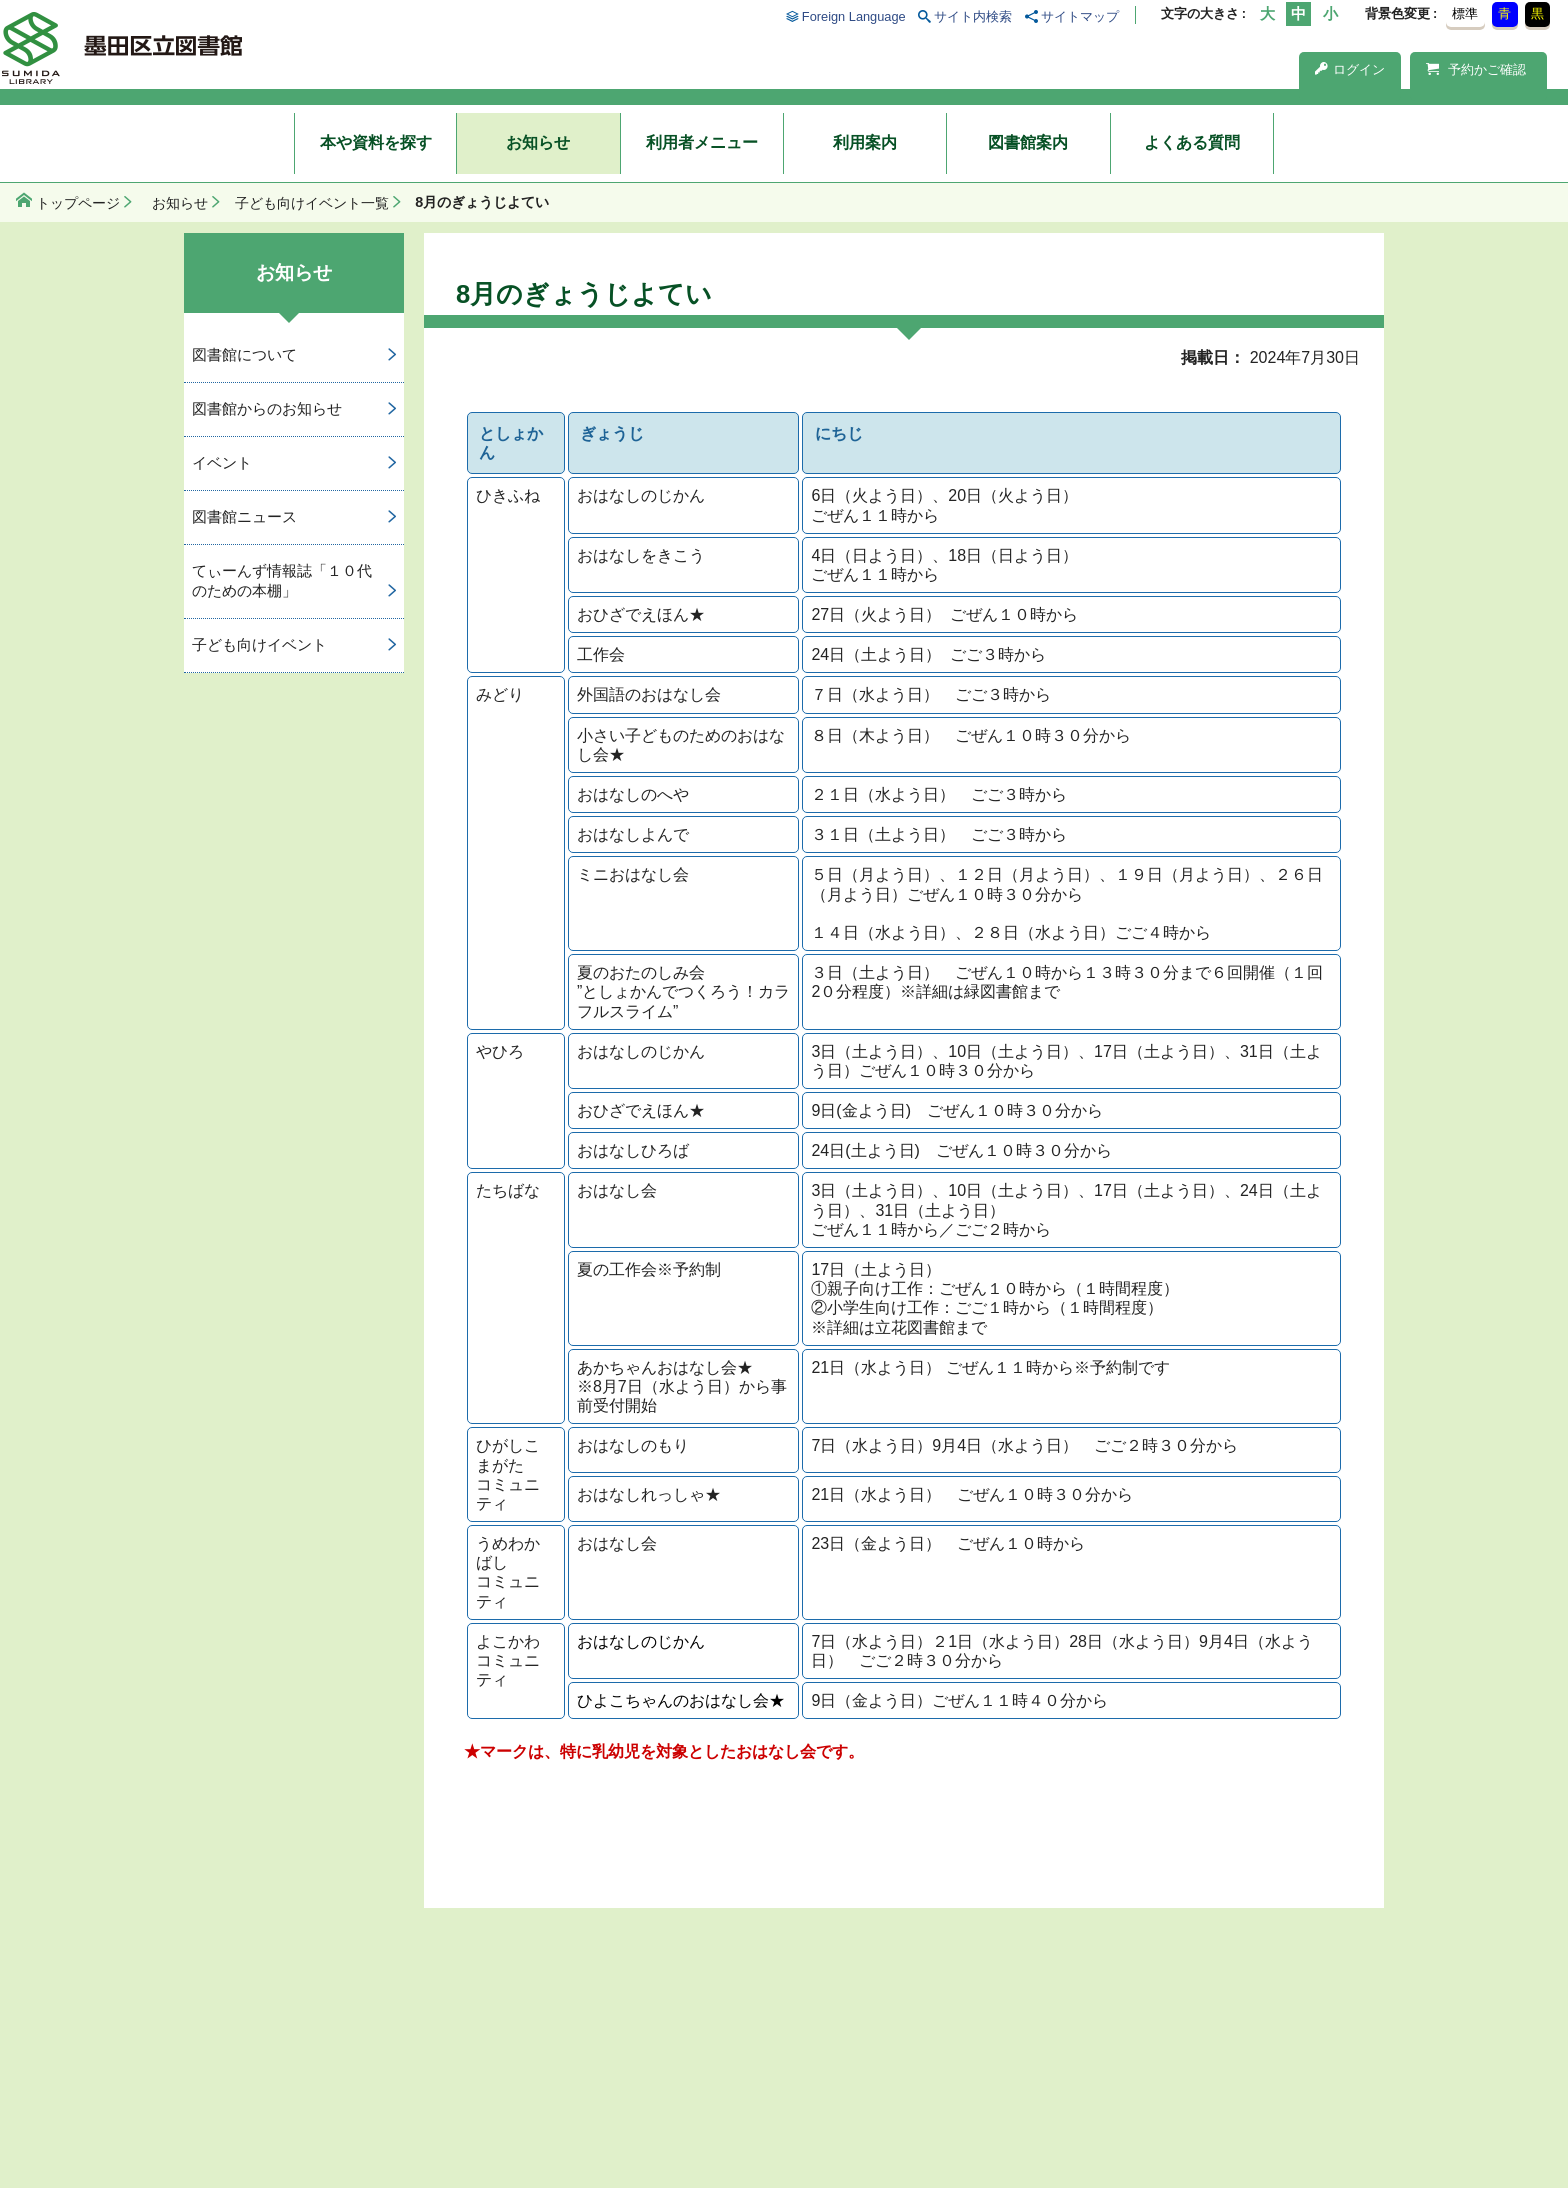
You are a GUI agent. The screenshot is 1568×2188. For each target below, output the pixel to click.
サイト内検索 (973, 16)
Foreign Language (854, 16)
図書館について (244, 354)
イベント (222, 462)
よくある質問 (1192, 142)
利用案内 (865, 142)
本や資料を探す (376, 142)
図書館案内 (1028, 142)
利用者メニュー (702, 142)
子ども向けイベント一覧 (312, 203)
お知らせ (538, 142)
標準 (1465, 13)
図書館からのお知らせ (267, 408)
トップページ (78, 203)
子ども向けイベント (259, 644)
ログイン (1350, 69)
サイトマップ (1080, 16)
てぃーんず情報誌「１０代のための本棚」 (282, 581)
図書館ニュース (244, 516)
